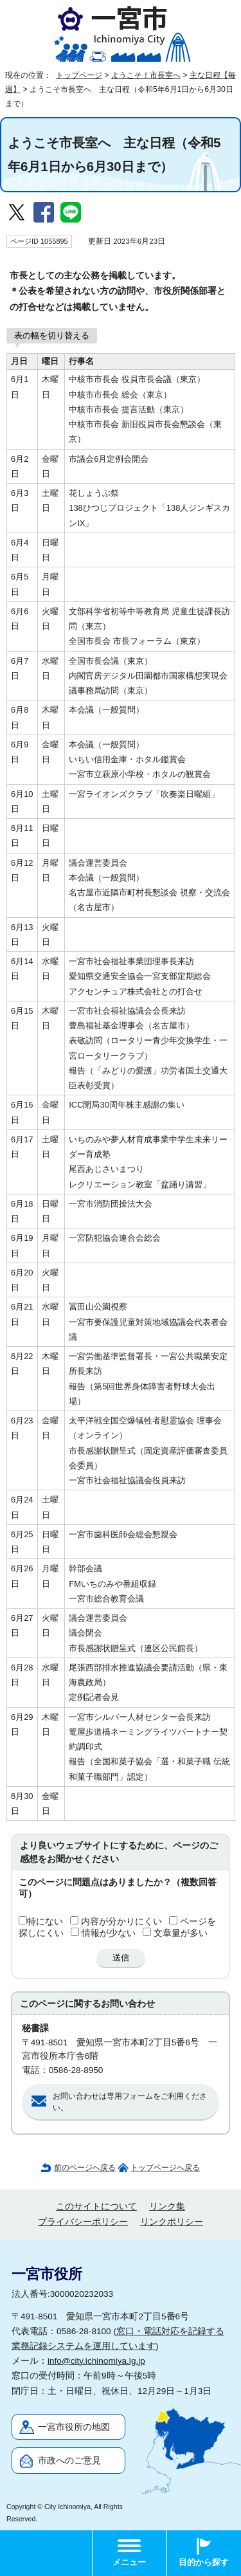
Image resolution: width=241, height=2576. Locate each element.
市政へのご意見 (69, 2460)
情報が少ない (109, 1933)
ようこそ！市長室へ (146, 75)
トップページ (79, 75)
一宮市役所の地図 (74, 2427)
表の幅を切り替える (51, 335)
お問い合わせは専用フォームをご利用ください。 (130, 2102)
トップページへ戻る (165, 2167)
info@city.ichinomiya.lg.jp (96, 2361)
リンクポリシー (171, 2222)
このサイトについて (96, 2206)
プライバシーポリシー (83, 2222)
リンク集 (167, 2206)
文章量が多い (181, 1933)
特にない (45, 1921)
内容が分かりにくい (121, 1921)
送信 (120, 1957)
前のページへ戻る (85, 2167)
